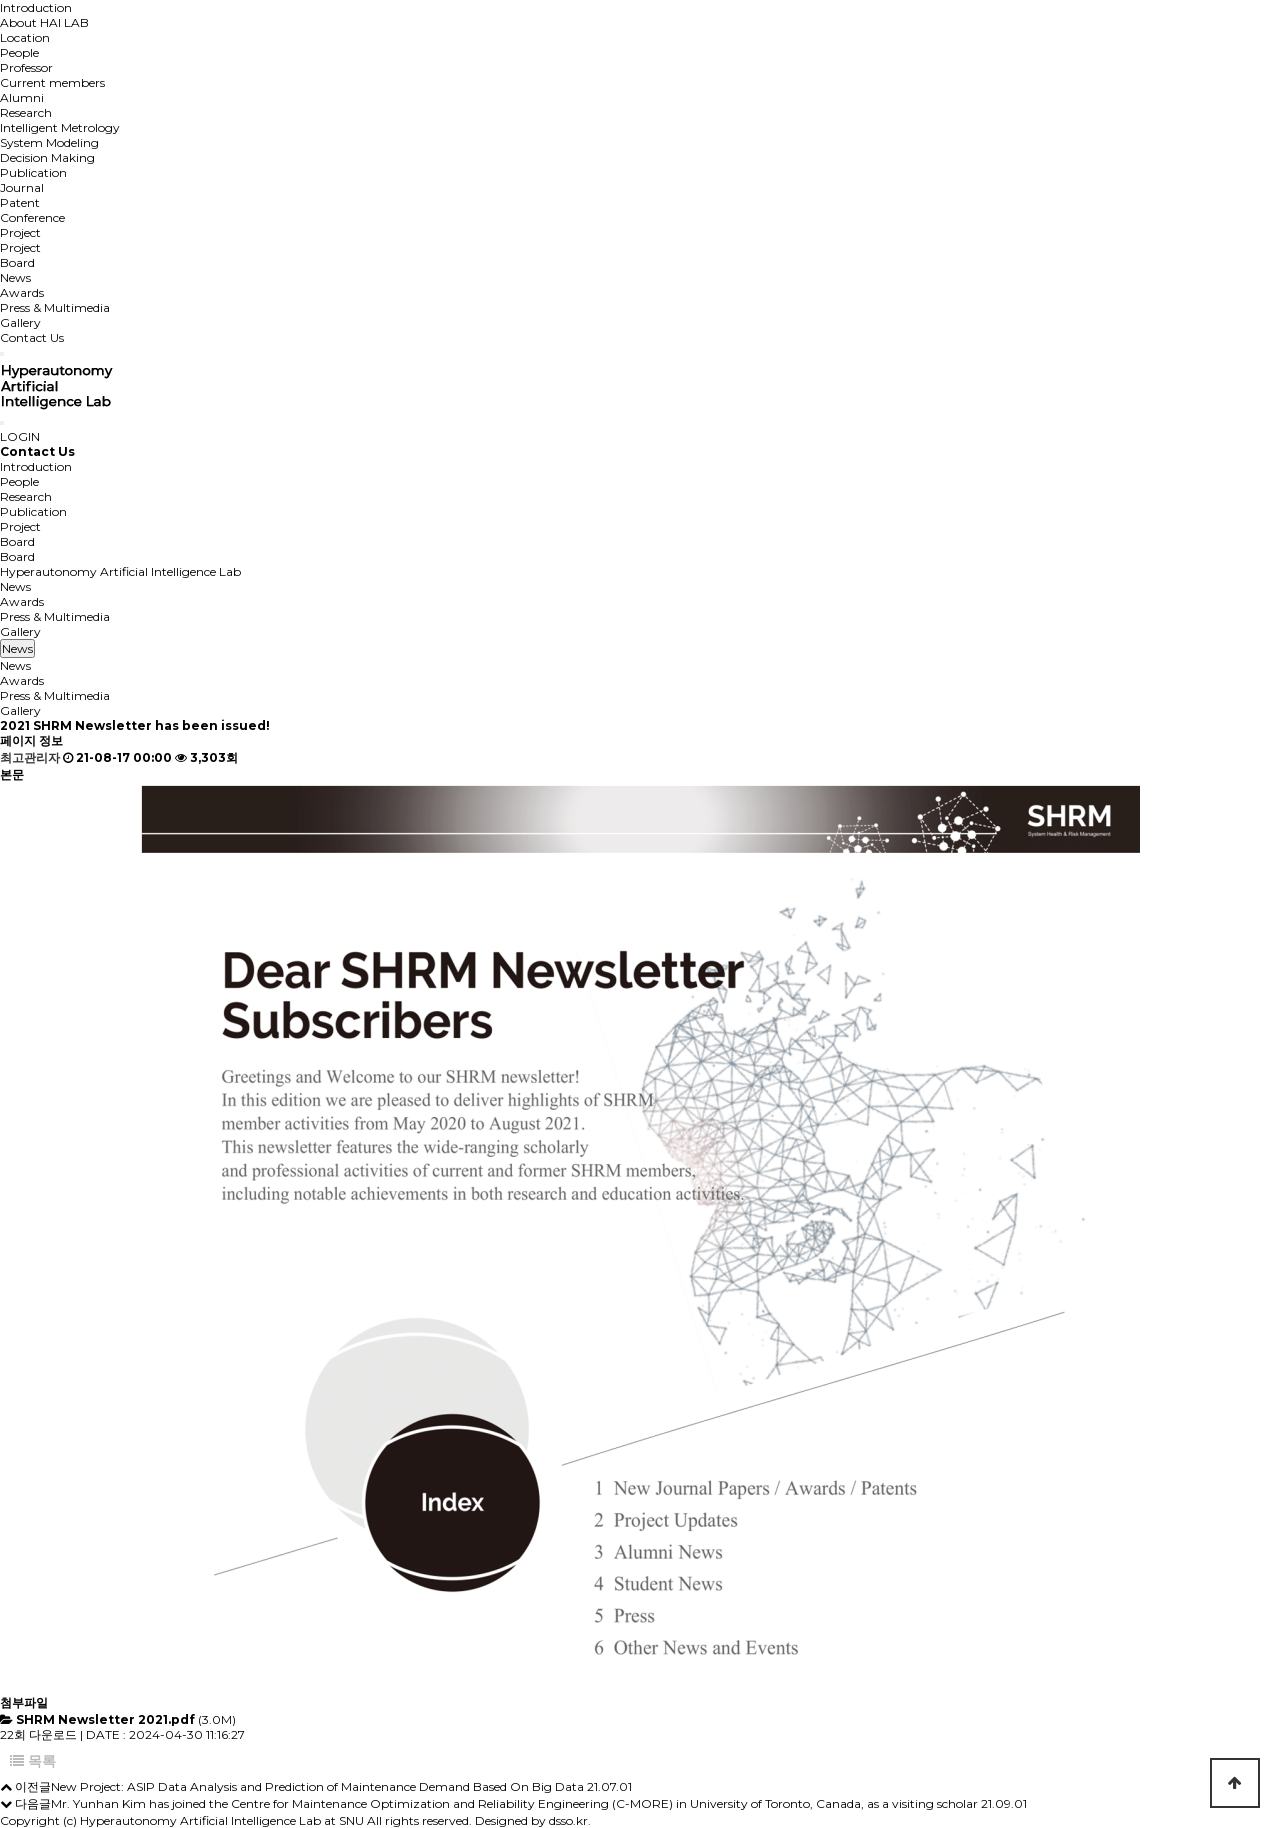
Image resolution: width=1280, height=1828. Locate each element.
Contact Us (32, 337)
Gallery (20, 322)
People (19, 52)
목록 (33, 1761)
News (15, 277)
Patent (20, 202)
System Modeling (49, 142)
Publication (33, 172)
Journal (22, 187)
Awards (22, 292)
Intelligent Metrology (60, 127)
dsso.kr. (570, 1820)
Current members (52, 82)
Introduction (36, 7)
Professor (26, 67)
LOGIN (20, 436)
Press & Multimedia (55, 307)
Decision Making (47, 157)
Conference (32, 217)
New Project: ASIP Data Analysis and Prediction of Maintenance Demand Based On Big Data (317, 1786)
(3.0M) (126, 1719)
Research (26, 112)
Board (17, 262)
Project (20, 232)
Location (25, 37)
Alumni (22, 97)
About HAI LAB (44, 22)
